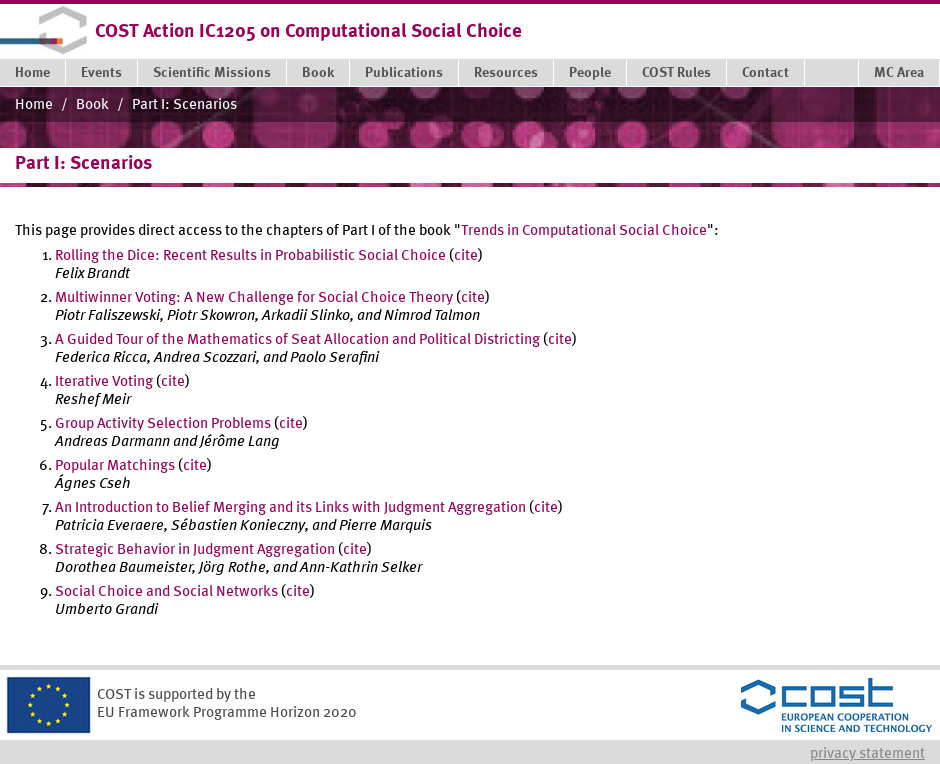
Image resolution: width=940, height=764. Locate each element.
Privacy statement (867, 754)
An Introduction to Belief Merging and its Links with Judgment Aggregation (290, 508)
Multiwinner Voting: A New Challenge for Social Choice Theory (254, 298)
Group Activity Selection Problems (163, 424)
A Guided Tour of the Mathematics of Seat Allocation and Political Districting (297, 340)
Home (34, 105)
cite (466, 256)
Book (92, 105)
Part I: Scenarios (184, 105)
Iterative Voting (104, 382)
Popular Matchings (115, 466)
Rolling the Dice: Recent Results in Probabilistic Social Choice (250, 256)
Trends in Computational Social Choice (584, 231)
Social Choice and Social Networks (166, 592)
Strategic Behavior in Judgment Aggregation (195, 550)
